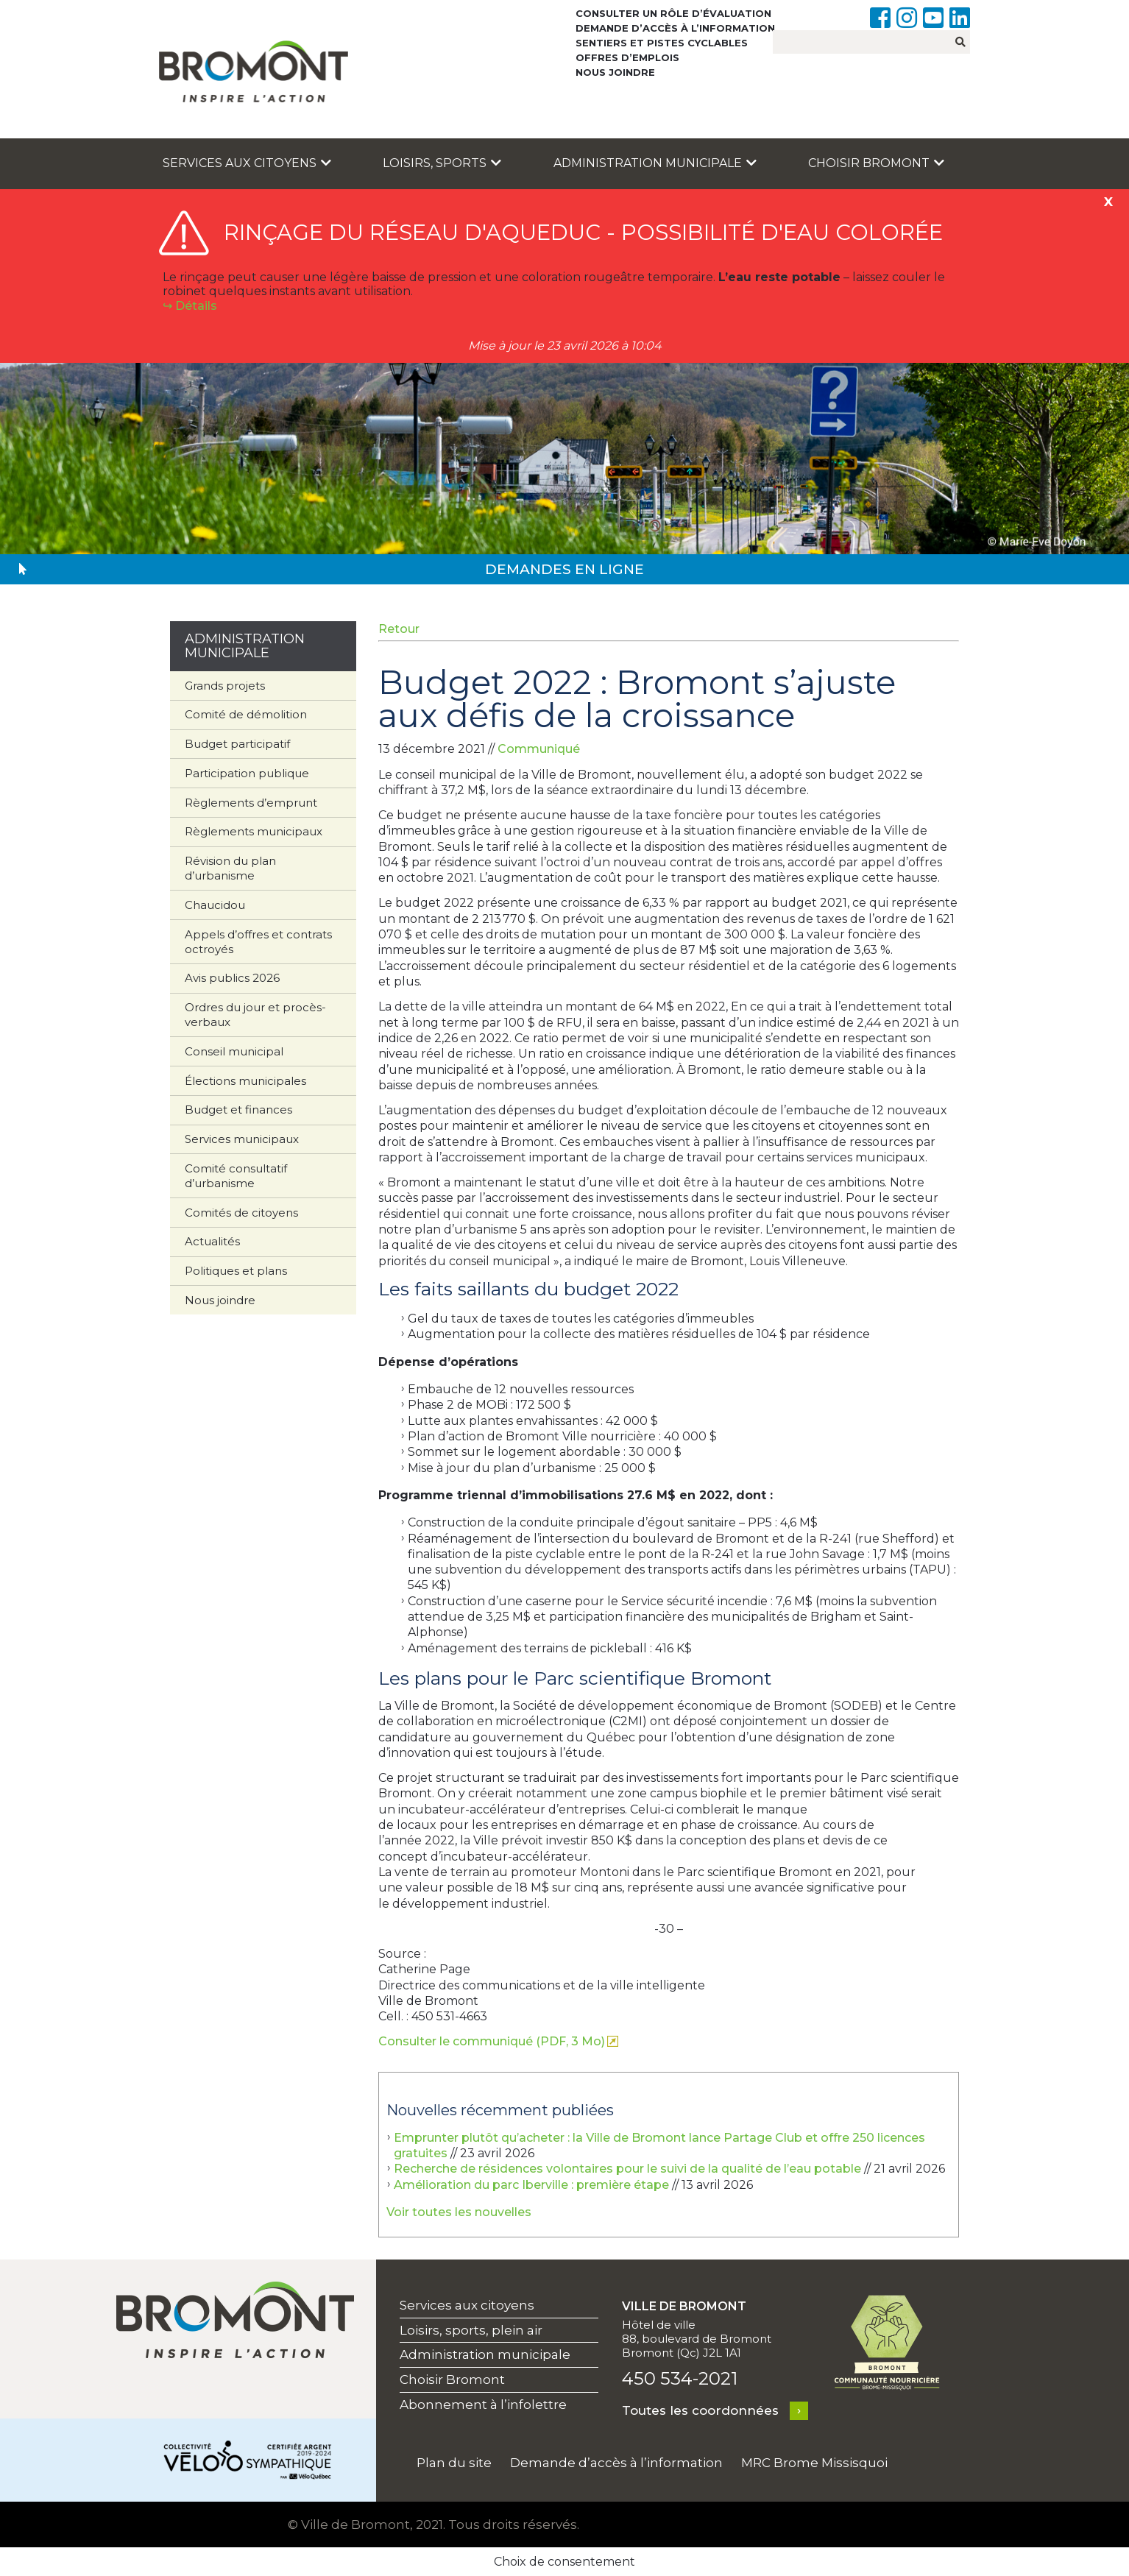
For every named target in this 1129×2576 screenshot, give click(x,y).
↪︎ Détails (190, 306)
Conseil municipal (234, 1051)
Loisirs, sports (442, 163)
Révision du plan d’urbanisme (230, 868)
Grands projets (225, 686)
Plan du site (454, 2462)
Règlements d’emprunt (251, 803)
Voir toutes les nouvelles (458, 2212)
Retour (399, 629)
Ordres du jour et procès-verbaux (255, 1014)
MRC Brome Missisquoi (814, 2462)
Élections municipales (245, 1081)
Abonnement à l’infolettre (483, 2404)
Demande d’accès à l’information (675, 28)
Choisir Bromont (876, 163)
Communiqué (539, 749)
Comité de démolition (246, 714)
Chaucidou (215, 905)
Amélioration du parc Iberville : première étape (531, 2185)
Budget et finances (238, 1110)
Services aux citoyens (247, 163)
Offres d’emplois (627, 57)
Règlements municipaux (253, 831)
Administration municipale (655, 163)
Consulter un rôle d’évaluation (673, 13)
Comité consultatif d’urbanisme (236, 1175)
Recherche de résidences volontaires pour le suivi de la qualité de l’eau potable (627, 2169)
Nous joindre (615, 72)
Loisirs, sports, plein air (471, 2330)
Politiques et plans (236, 1271)
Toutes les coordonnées (700, 2410)
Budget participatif (237, 744)
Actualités (212, 1241)
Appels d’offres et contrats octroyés (258, 941)
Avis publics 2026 (232, 978)
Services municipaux (242, 1139)
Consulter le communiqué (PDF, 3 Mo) (491, 2041)
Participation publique (247, 773)
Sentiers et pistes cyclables (662, 43)
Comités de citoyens (241, 1213)
